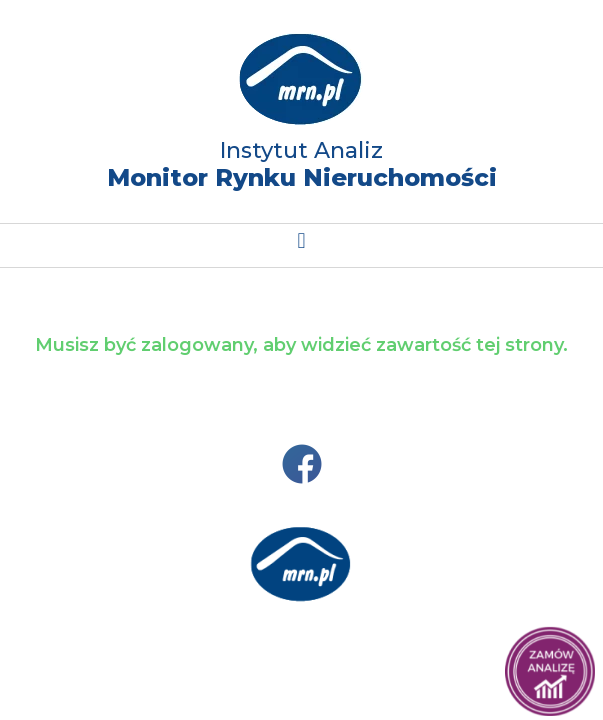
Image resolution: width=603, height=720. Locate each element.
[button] (301, 240)
